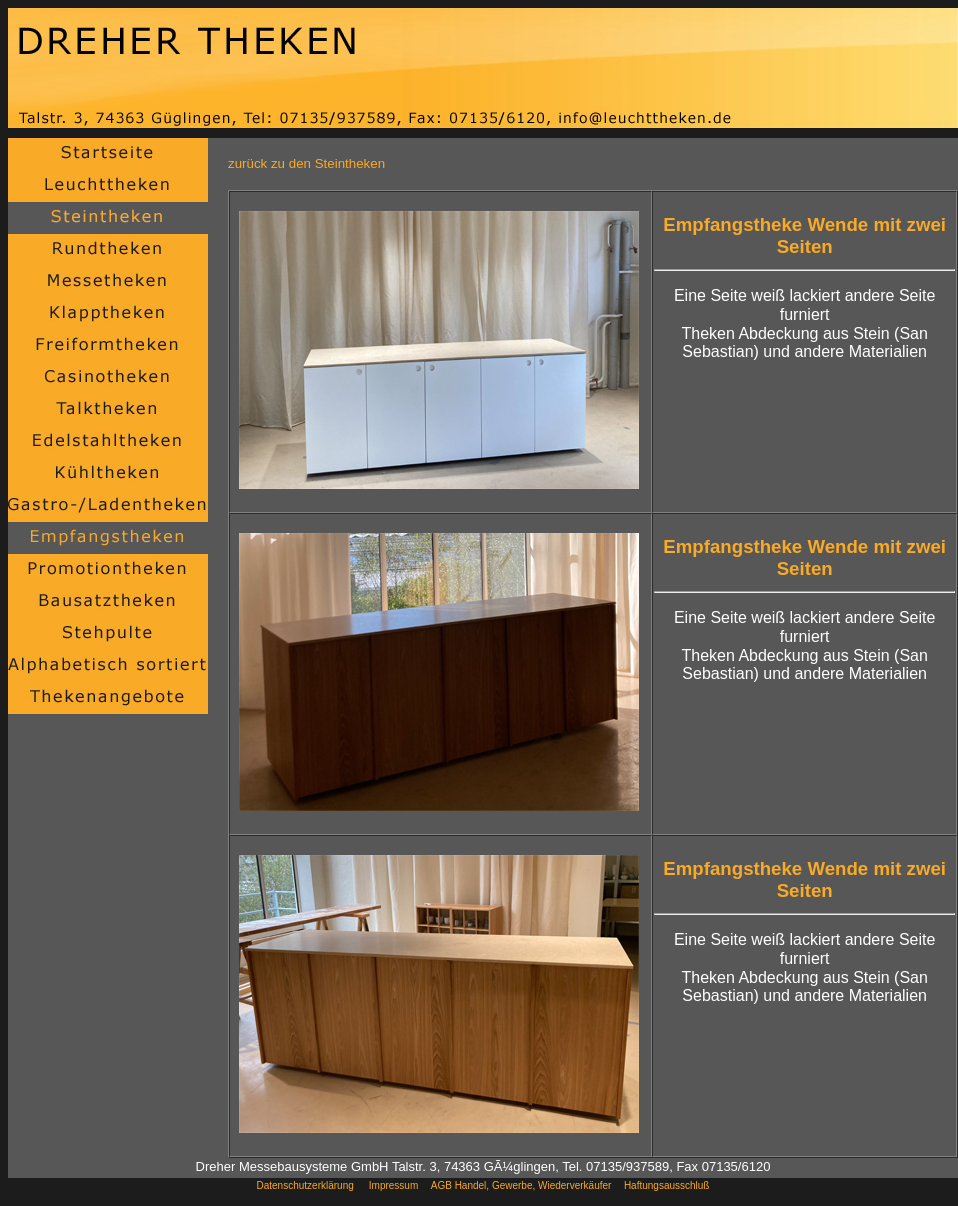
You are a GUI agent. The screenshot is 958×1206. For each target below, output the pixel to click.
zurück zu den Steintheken (306, 163)
